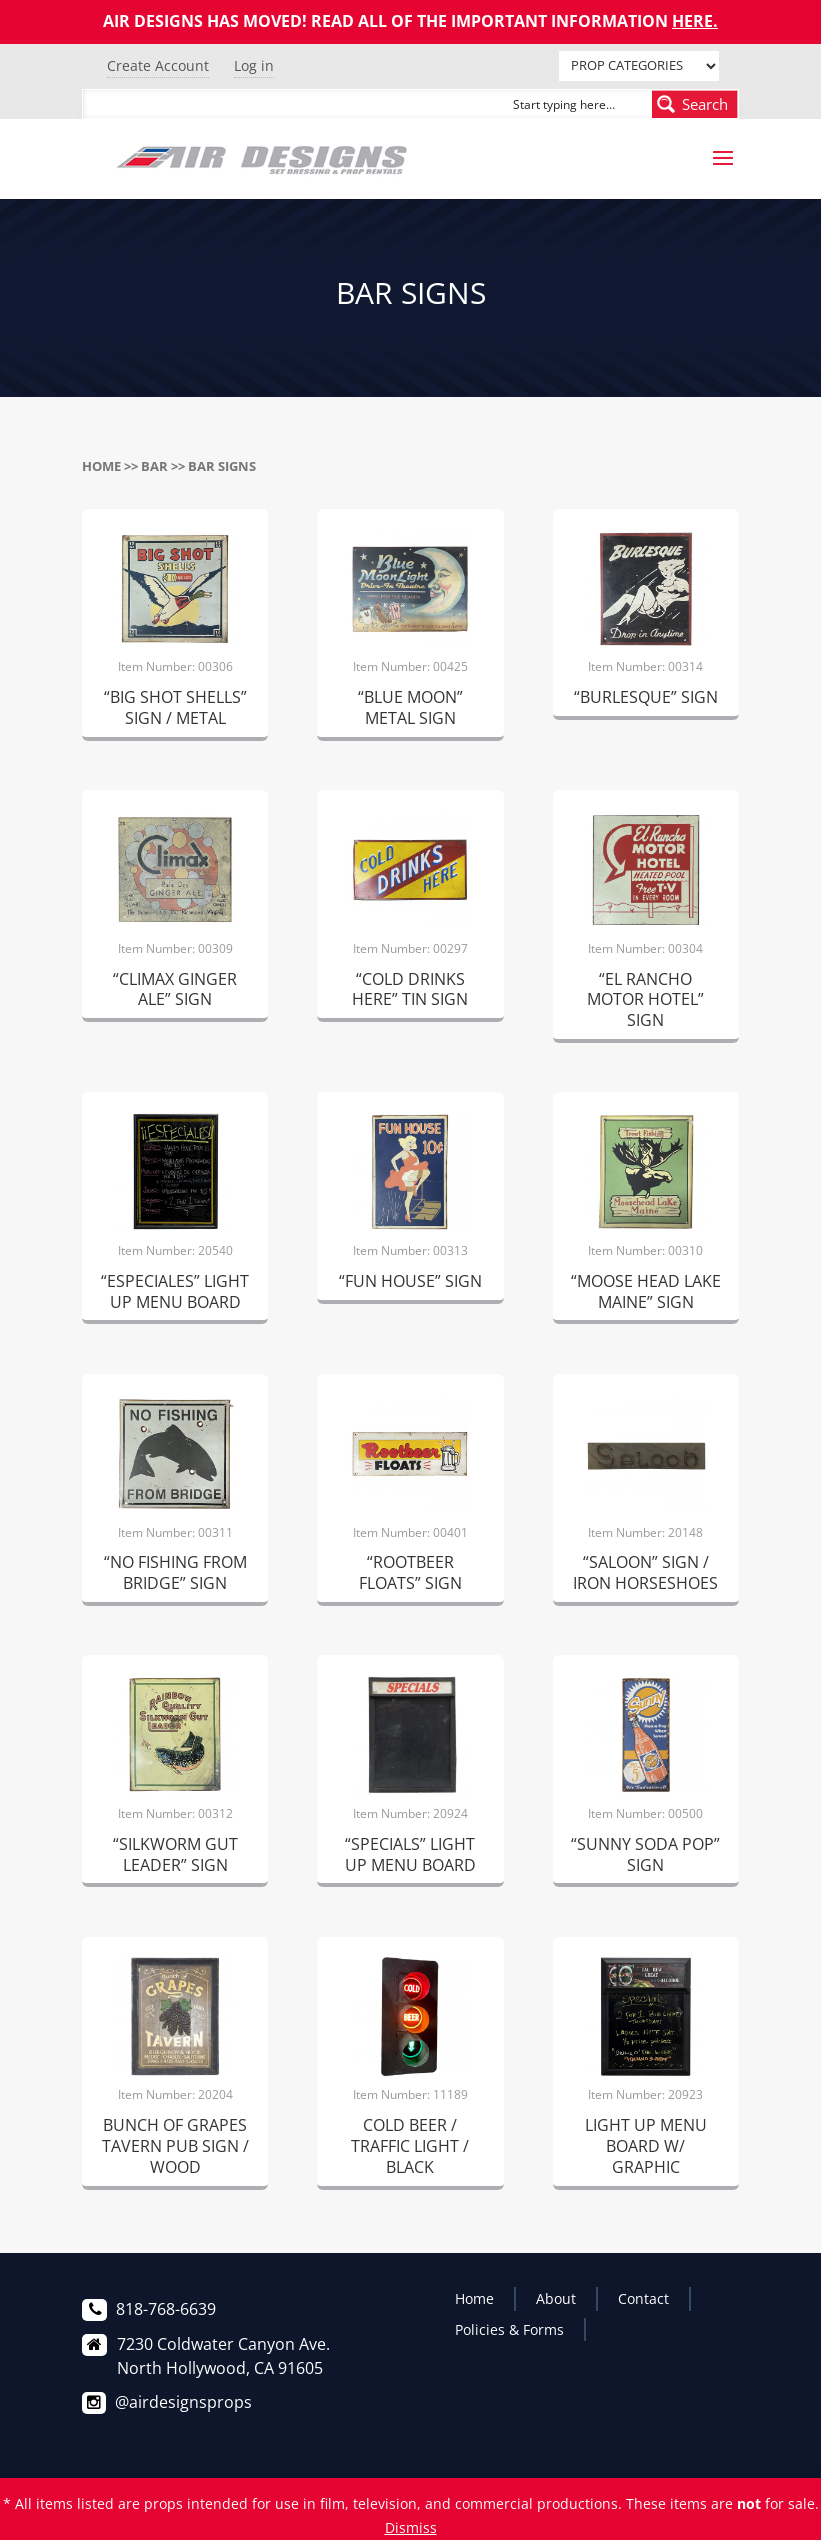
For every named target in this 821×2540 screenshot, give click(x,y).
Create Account (158, 65)
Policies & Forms (509, 2329)
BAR (154, 466)
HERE (692, 21)
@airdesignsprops (183, 2402)
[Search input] (578, 104)
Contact (643, 2298)
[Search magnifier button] (695, 104)
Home (101, 466)
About (556, 2298)
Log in (254, 65)
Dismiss (411, 2527)
